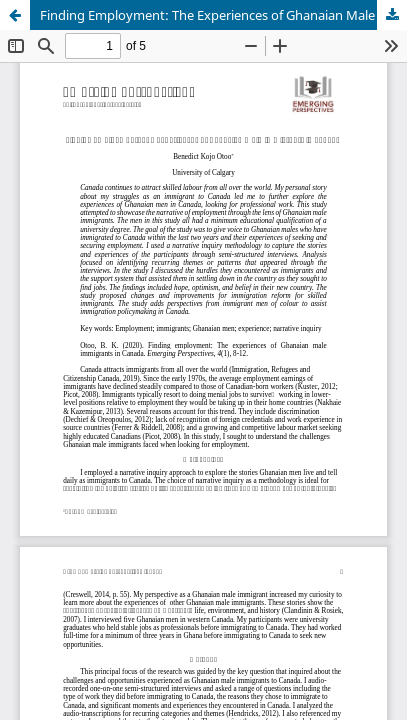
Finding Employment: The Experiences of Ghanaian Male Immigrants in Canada (223, 15)
